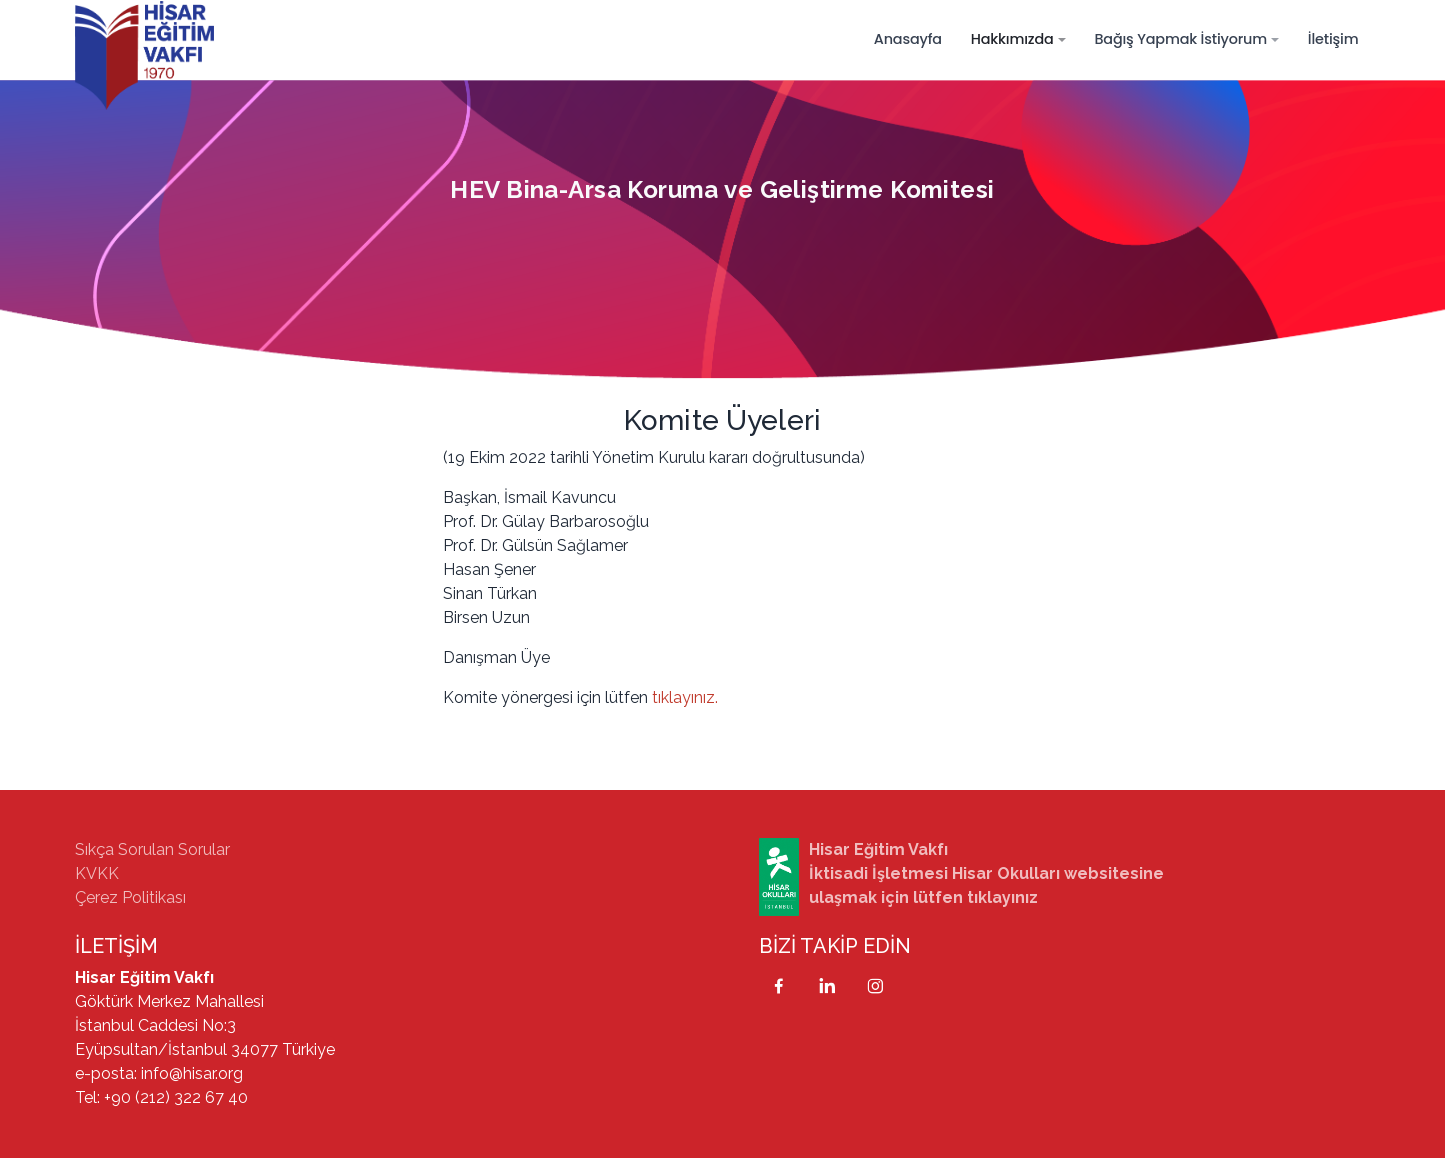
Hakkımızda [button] (1012, 39)
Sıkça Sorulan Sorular (152, 849)
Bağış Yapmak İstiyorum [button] (1180, 39)
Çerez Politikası (130, 897)
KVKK (97, 873)
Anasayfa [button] (908, 39)
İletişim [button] (1333, 39)
